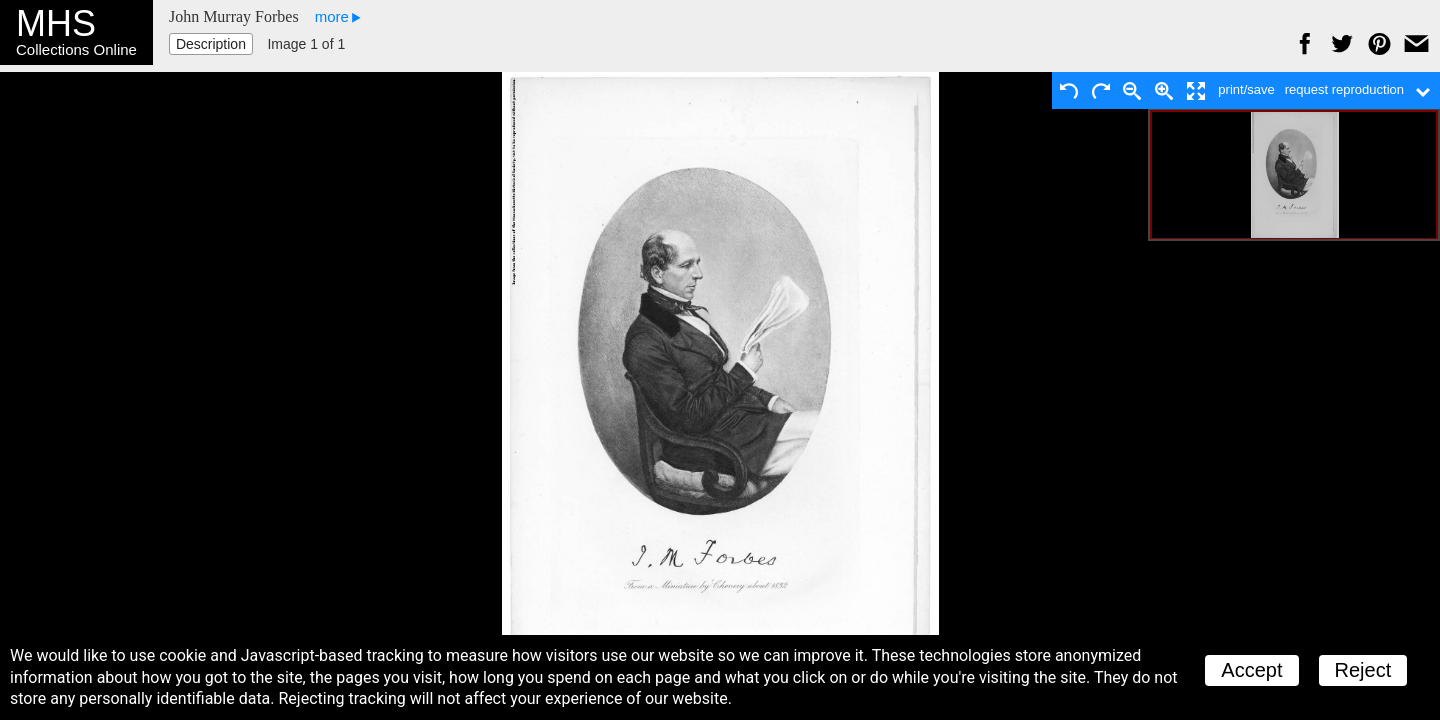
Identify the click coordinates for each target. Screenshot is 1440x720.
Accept (1251, 670)
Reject (1363, 670)
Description (211, 44)
